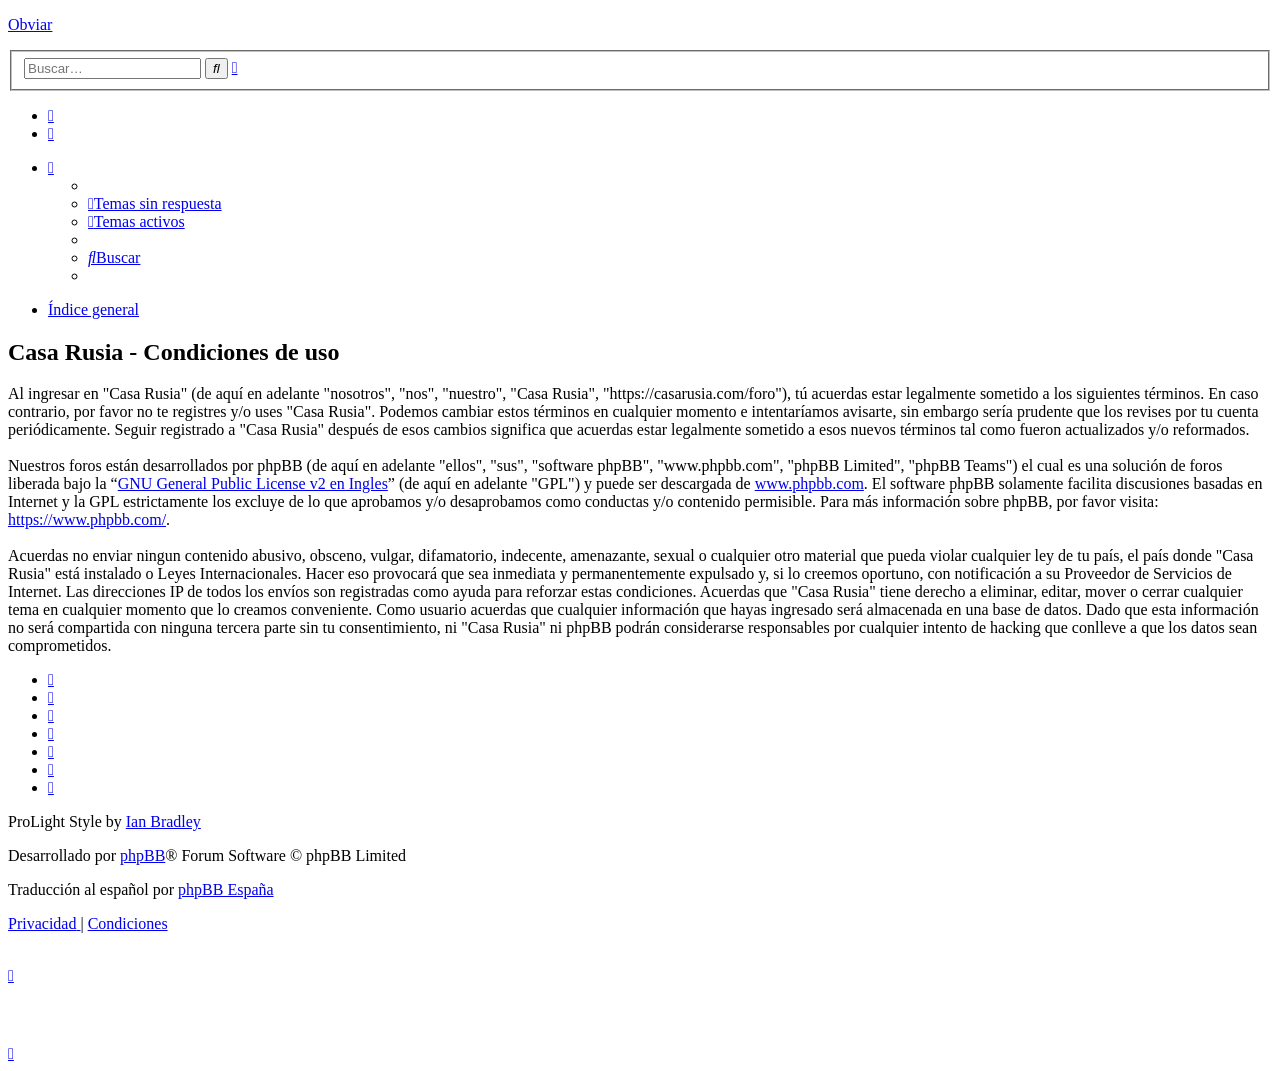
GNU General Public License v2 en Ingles (253, 483)
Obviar (30, 24)
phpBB (142, 855)
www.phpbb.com (809, 483)
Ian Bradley (163, 821)
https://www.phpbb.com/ (87, 519)
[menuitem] (51, 115)
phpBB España (226, 889)
